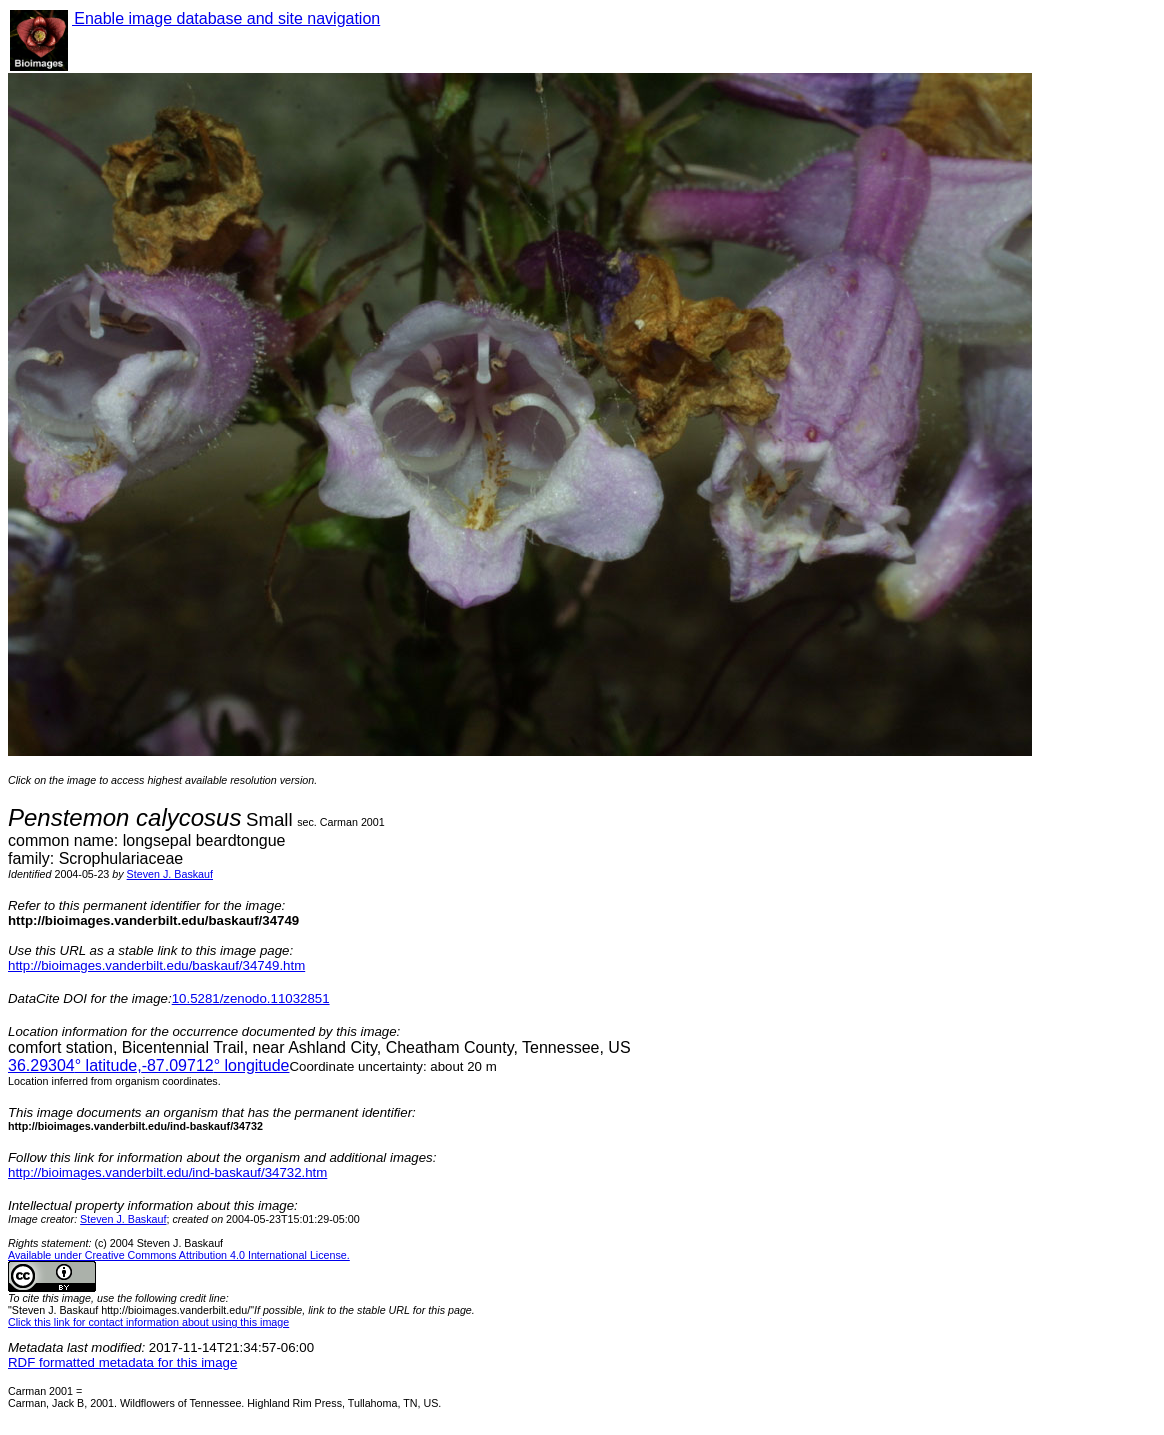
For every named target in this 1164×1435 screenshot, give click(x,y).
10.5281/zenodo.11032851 (251, 998)
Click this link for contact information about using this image (148, 1322)
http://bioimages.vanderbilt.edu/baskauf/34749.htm (156, 965)
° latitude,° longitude (148, 1065)
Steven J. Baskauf (170, 874)
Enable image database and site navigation (226, 18)
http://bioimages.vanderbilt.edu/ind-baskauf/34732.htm (167, 1172)
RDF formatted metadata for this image (122, 1362)
